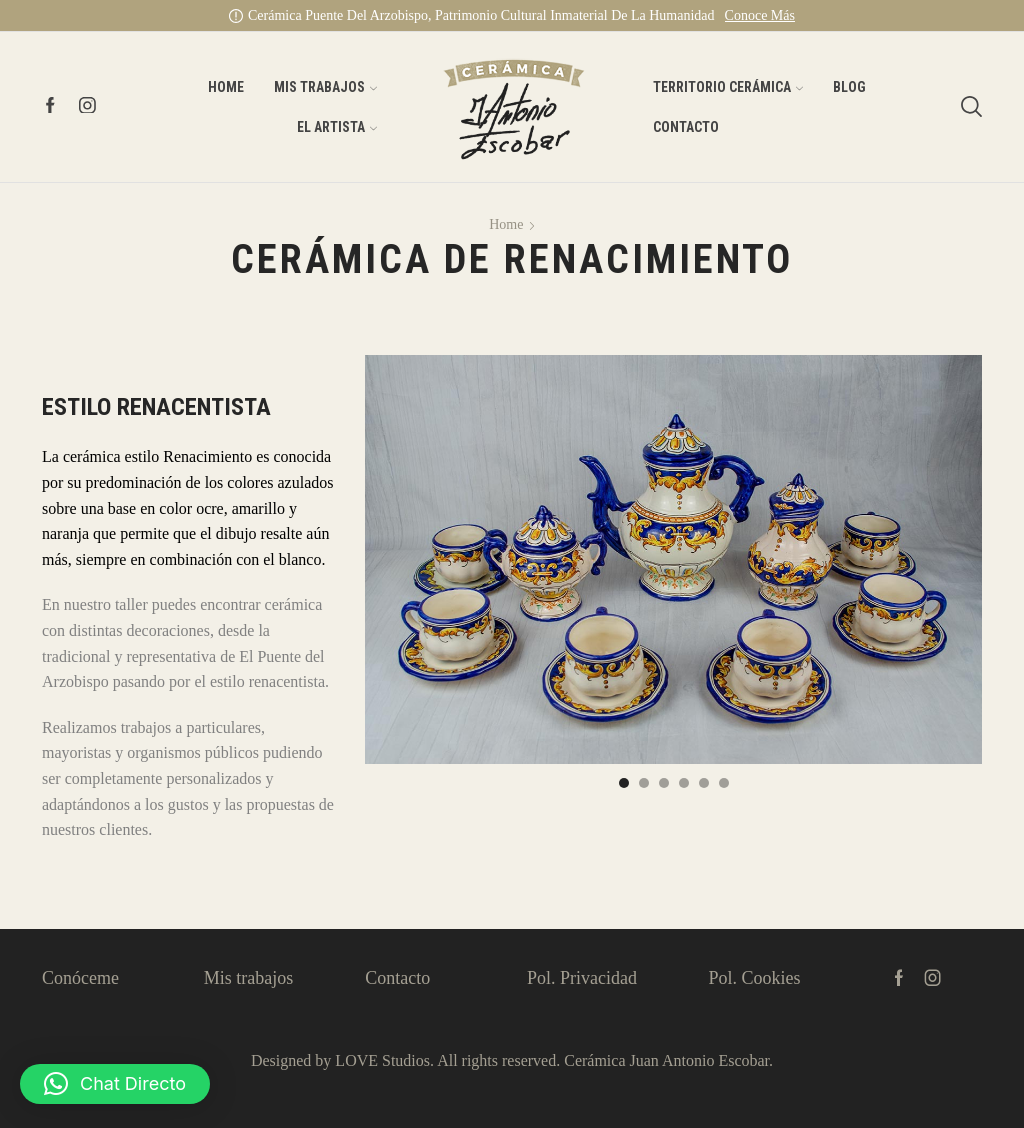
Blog (849, 87)
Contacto (686, 127)
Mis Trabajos (325, 87)
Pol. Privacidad (582, 978)
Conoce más (760, 15)
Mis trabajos (249, 978)
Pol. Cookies (754, 978)
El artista (337, 127)
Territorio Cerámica (728, 87)
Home (226, 87)
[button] (624, 783)
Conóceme (80, 978)
